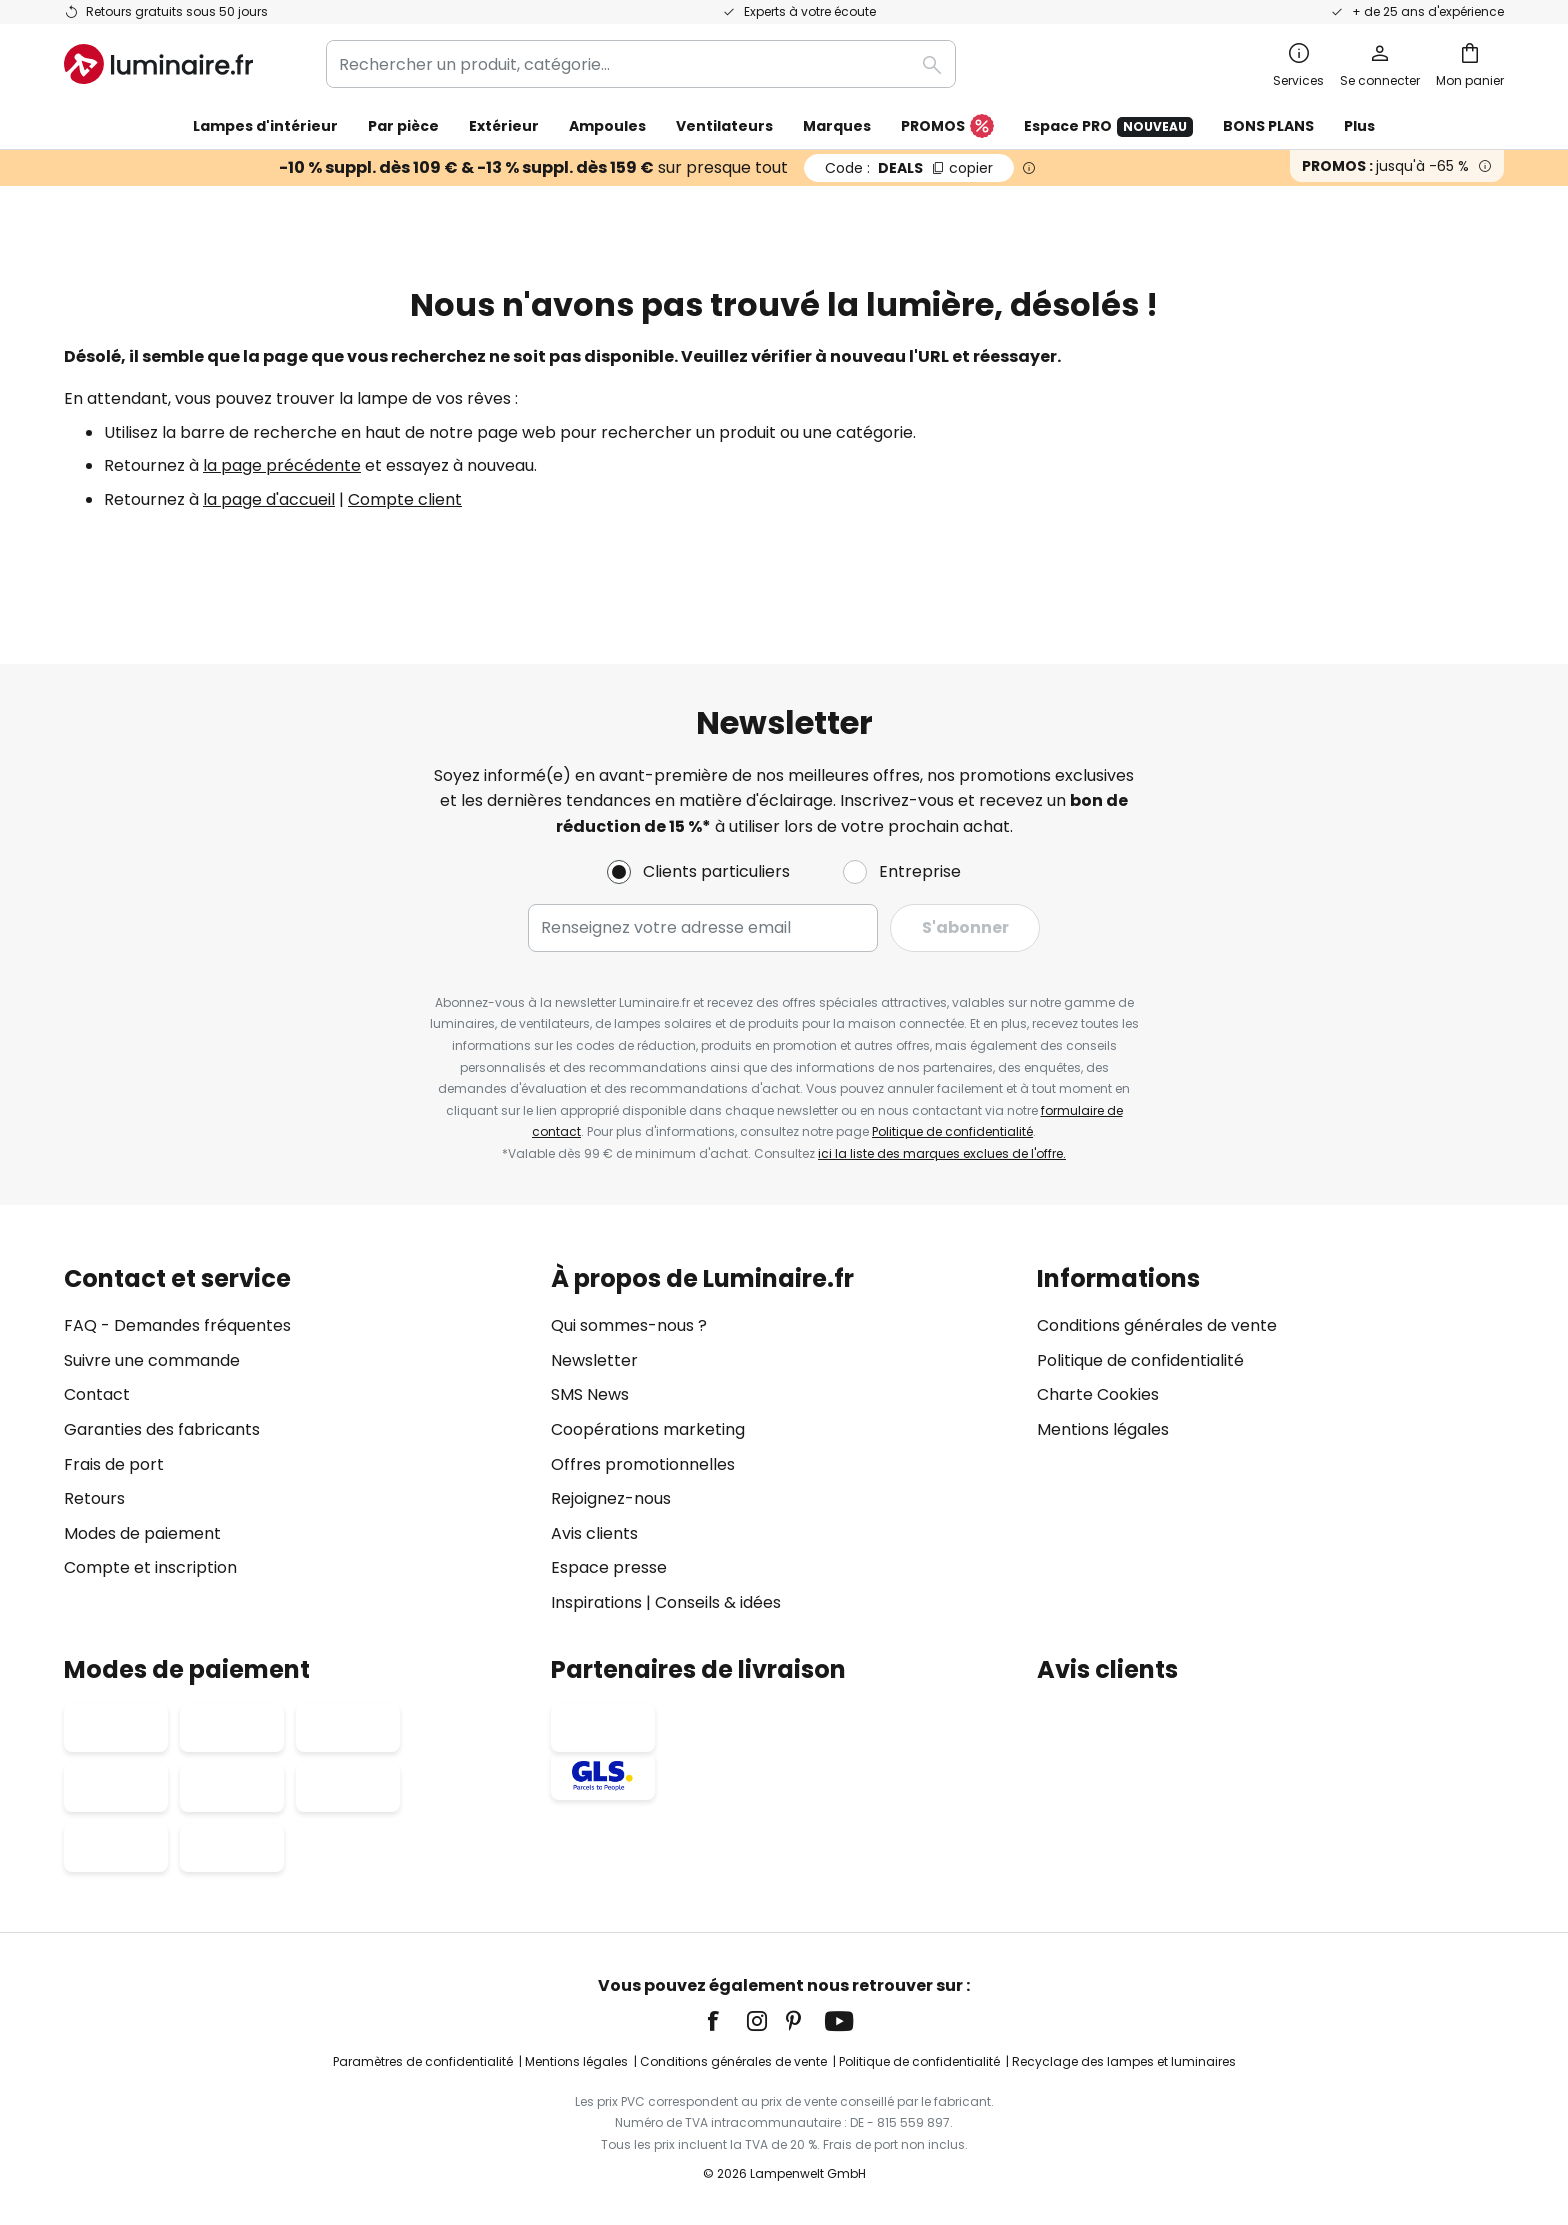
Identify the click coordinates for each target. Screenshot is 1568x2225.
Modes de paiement (142, 1533)
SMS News (590, 1395)
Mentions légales (1103, 1429)
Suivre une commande (152, 1360)
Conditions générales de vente (1157, 1325)
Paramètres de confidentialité (423, 2061)
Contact (97, 1395)
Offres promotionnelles (643, 1464)
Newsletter (594, 1360)
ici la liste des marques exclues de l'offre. (942, 1153)
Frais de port (114, 1464)
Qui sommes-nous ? (629, 1325)
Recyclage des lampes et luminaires (1124, 2061)
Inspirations (596, 1602)
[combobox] (641, 64)
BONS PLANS (1268, 126)
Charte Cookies (1098, 1395)
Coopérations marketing (648, 1429)
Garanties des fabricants (162, 1429)
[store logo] (158, 64)
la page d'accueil (269, 499)
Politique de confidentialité (952, 1131)
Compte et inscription (150, 1568)
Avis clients (594, 1533)
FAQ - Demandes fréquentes (177, 1325)
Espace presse (609, 1568)
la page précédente (282, 465)
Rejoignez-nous (611, 1498)
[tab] (297, 1440)
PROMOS (947, 127)
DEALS (909, 168)
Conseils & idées (718, 1602)
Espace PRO (1108, 126)
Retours (94, 1498)
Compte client (405, 499)
